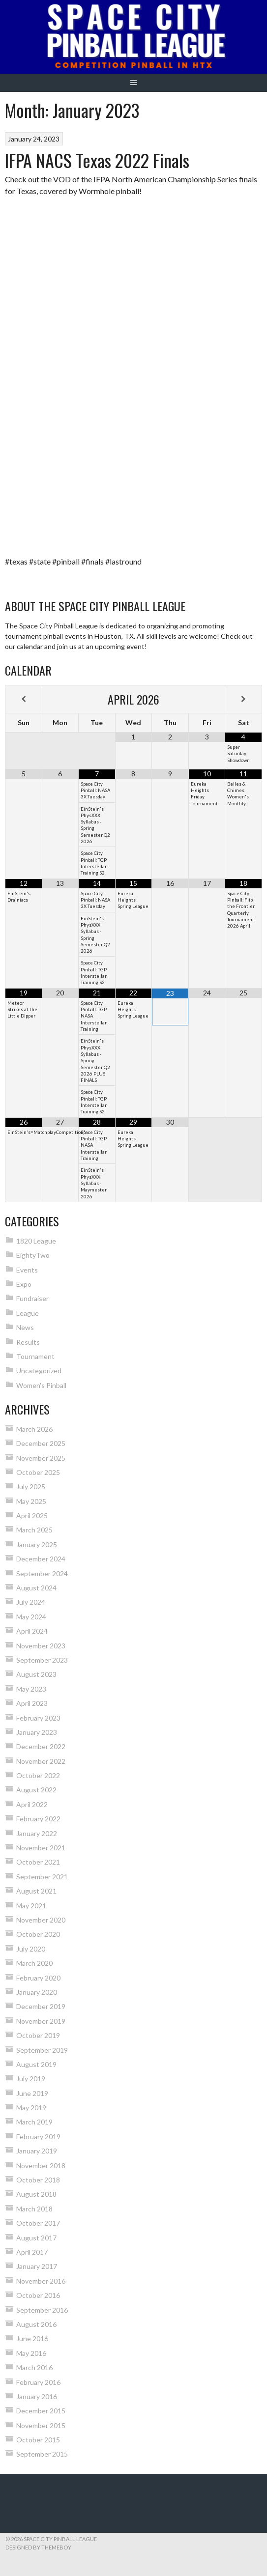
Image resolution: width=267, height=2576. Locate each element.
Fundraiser (32, 1298)
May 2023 (31, 1689)
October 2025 (38, 1472)
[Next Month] (243, 699)
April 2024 (32, 1631)
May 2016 (31, 2353)
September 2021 (42, 1876)
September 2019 (42, 2050)
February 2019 (38, 2136)
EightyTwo (33, 1255)
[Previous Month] (23, 699)
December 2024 (40, 1559)
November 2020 (40, 1920)
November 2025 (40, 1458)
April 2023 (32, 1703)
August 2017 (36, 2238)
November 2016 (40, 2281)
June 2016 (32, 2338)
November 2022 (40, 1761)
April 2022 (32, 1804)
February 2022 (38, 1818)
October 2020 (38, 1934)
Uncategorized (38, 1370)
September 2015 (42, 2454)
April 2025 (32, 1515)
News (25, 1327)
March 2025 (34, 1530)
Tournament (35, 1356)
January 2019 (36, 2151)
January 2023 (36, 1732)
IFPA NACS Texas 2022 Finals (97, 160)
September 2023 (42, 1660)
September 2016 (42, 2310)
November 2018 (40, 2165)
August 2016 (36, 2324)
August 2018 (36, 2194)
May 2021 (31, 1905)
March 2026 (34, 1429)
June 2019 (32, 2093)
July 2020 (30, 1949)
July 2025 (30, 1486)
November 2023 (40, 1646)
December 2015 (40, 2410)
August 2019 (36, 2064)
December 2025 (40, 1443)
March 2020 (34, 1963)
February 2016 (38, 2382)
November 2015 (40, 2425)
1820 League (36, 1241)
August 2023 (36, 1674)
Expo (23, 1284)
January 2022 (36, 1833)
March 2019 (34, 2122)
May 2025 (31, 1501)
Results (28, 1342)
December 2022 (40, 1746)
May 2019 (31, 2107)
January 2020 (36, 1992)
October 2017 (38, 2223)
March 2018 (34, 2209)
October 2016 (38, 2295)
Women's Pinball (41, 1385)
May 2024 (31, 1617)
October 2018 (38, 2180)
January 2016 (36, 2396)
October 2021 (38, 1862)
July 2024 (30, 1602)
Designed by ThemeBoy (38, 2547)
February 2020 (38, 1978)
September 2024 (42, 1573)
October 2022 (38, 1775)
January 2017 (36, 2266)
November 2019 (40, 2021)
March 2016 (34, 2367)
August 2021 (36, 1891)
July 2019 (30, 2078)
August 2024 (36, 1588)
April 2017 (32, 2252)
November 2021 (40, 1847)
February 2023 (38, 1718)
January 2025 (36, 1544)
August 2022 (36, 1789)
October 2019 (38, 2035)
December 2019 (40, 2006)
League (27, 1313)
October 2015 (38, 2439)
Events (27, 1270)
